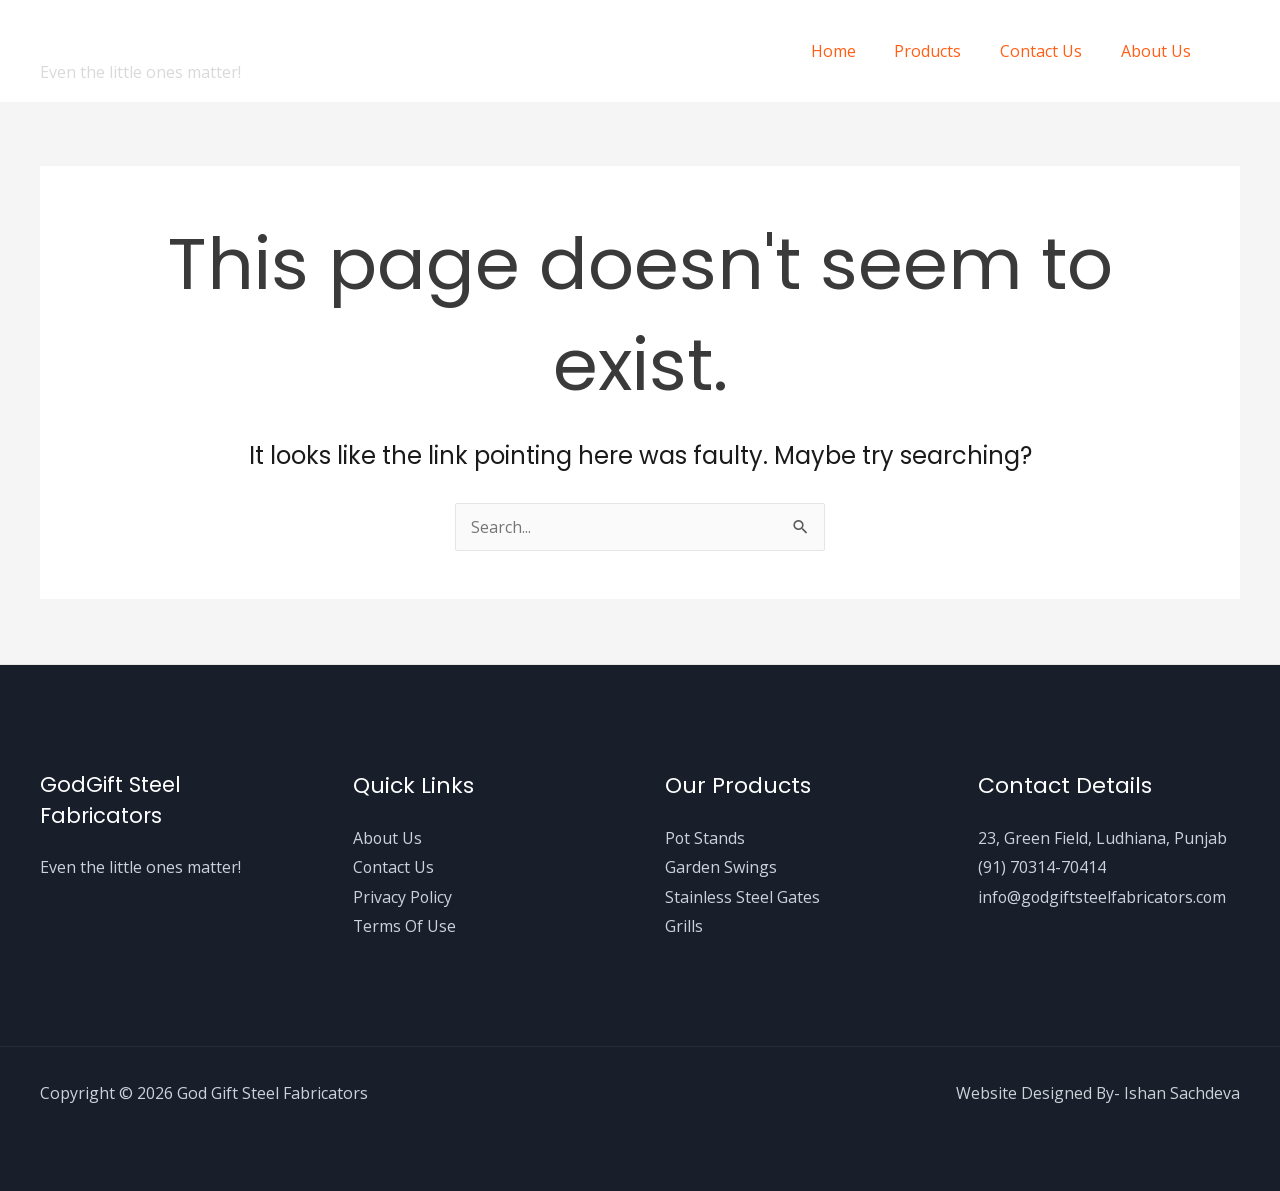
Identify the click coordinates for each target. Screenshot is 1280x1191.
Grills (684, 926)
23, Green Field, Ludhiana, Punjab (1102, 837)
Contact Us (1051, 51)
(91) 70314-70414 (1042, 867)
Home (856, 51)
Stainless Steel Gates (742, 897)
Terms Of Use (405, 926)
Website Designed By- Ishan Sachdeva (1097, 1093)
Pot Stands (705, 837)
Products (944, 51)
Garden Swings (721, 867)
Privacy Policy (403, 897)
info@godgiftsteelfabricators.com (1104, 897)
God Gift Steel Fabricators (260, 38)
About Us (1159, 51)
